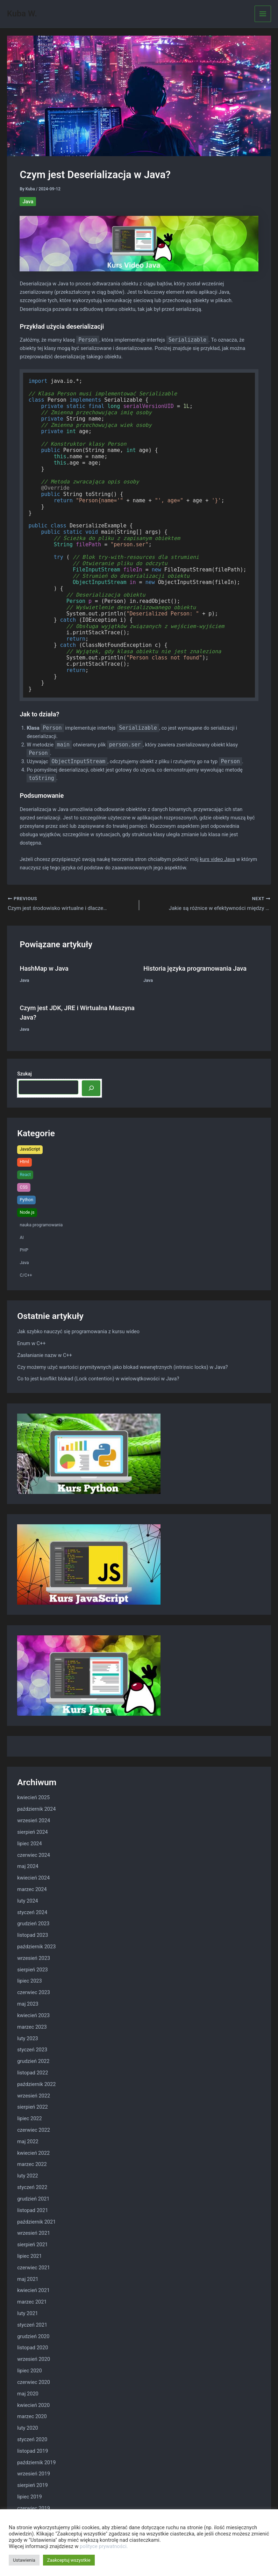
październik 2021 (36, 2222)
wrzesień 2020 (33, 2360)
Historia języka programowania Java (195, 968)
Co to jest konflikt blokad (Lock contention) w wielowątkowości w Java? (98, 1379)
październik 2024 (36, 1810)
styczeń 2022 (32, 2187)
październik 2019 (36, 2463)
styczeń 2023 (32, 2050)
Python (26, 1200)
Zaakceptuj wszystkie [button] (69, 2560)
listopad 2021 (32, 2211)
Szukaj (24, 1074)
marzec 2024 (32, 1890)
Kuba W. (22, 14)
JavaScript (30, 1149)
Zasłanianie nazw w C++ (44, 1355)
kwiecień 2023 (33, 2016)
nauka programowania (41, 1225)
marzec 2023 (32, 2027)
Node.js (27, 1212)
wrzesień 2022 (33, 2096)
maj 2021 (27, 2279)
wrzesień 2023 (33, 1958)
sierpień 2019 (32, 2486)
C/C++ (26, 1275)
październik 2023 (36, 1947)
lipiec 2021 (29, 2256)
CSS (24, 1187)
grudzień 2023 (33, 1924)
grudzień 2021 (33, 2199)
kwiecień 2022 (33, 2153)
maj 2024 (27, 1867)
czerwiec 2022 (33, 2130)
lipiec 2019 (29, 2497)
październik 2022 (36, 2084)
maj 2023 (27, 2004)
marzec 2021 (32, 2302)
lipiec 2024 (29, 1844)
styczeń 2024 (32, 1913)
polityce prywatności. (104, 2546)
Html (24, 1162)
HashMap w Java (44, 968)
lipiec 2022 (29, 2119)
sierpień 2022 (32, 2107)
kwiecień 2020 (33, 2405)
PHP (24, 1250)
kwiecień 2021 (33, 2291)
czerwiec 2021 (33, 2268)
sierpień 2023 (32, 1970)
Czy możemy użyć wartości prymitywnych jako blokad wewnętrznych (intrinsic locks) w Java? (122, 1367)
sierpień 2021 (32, 2245)
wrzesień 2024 (33, 1821)
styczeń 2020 (32, 2440)
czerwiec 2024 (33, 1855)
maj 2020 (27, 2394)
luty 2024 (27, 1901)
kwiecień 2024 (33, 1878)
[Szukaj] (91, 1088)
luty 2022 (27, 2176)
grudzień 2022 (33, 2061)
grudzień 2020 (33, 2337)
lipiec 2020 (29, 2371)
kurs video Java (217, 859)
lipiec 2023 (29, 1981)
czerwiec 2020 (33, 2382)
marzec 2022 (32, 2165)
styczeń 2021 (32, 2325)
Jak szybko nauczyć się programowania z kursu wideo (78, 1332)
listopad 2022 (32, 2073)
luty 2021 (27, 2314)
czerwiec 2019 (33, 2508)
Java (27, 201)
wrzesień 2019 (33, 2474)
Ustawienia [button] (24, 2560)
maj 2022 (27, 2142)
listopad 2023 (32, 1936)
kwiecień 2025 (33, 1798)
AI (21, 1237)
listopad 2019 (32, 2451)
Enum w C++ (31, 1344)
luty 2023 (27, 2039)
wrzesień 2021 (33, 2234)
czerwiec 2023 (33, 1993)
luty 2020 (27, 2428)
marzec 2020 (32, 2417)
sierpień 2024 (32, 1832)
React (25, 1174)
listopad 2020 (32, 2348)
